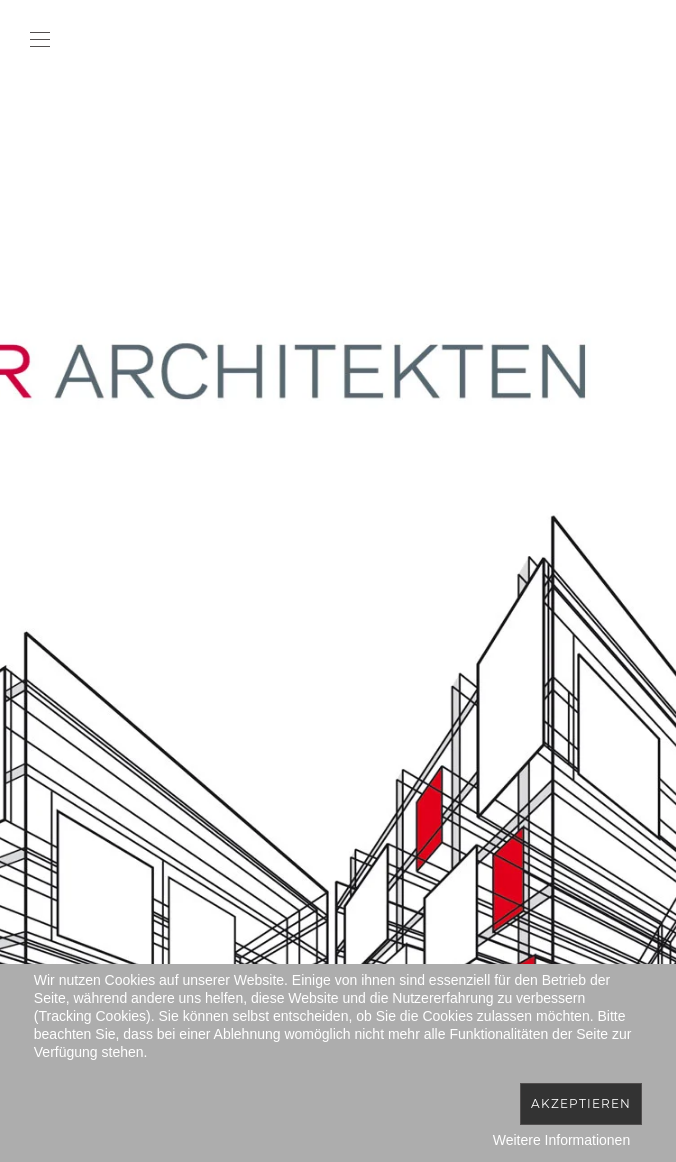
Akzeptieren (581, 1103)
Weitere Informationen (561, 1140)
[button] (40, 40)
